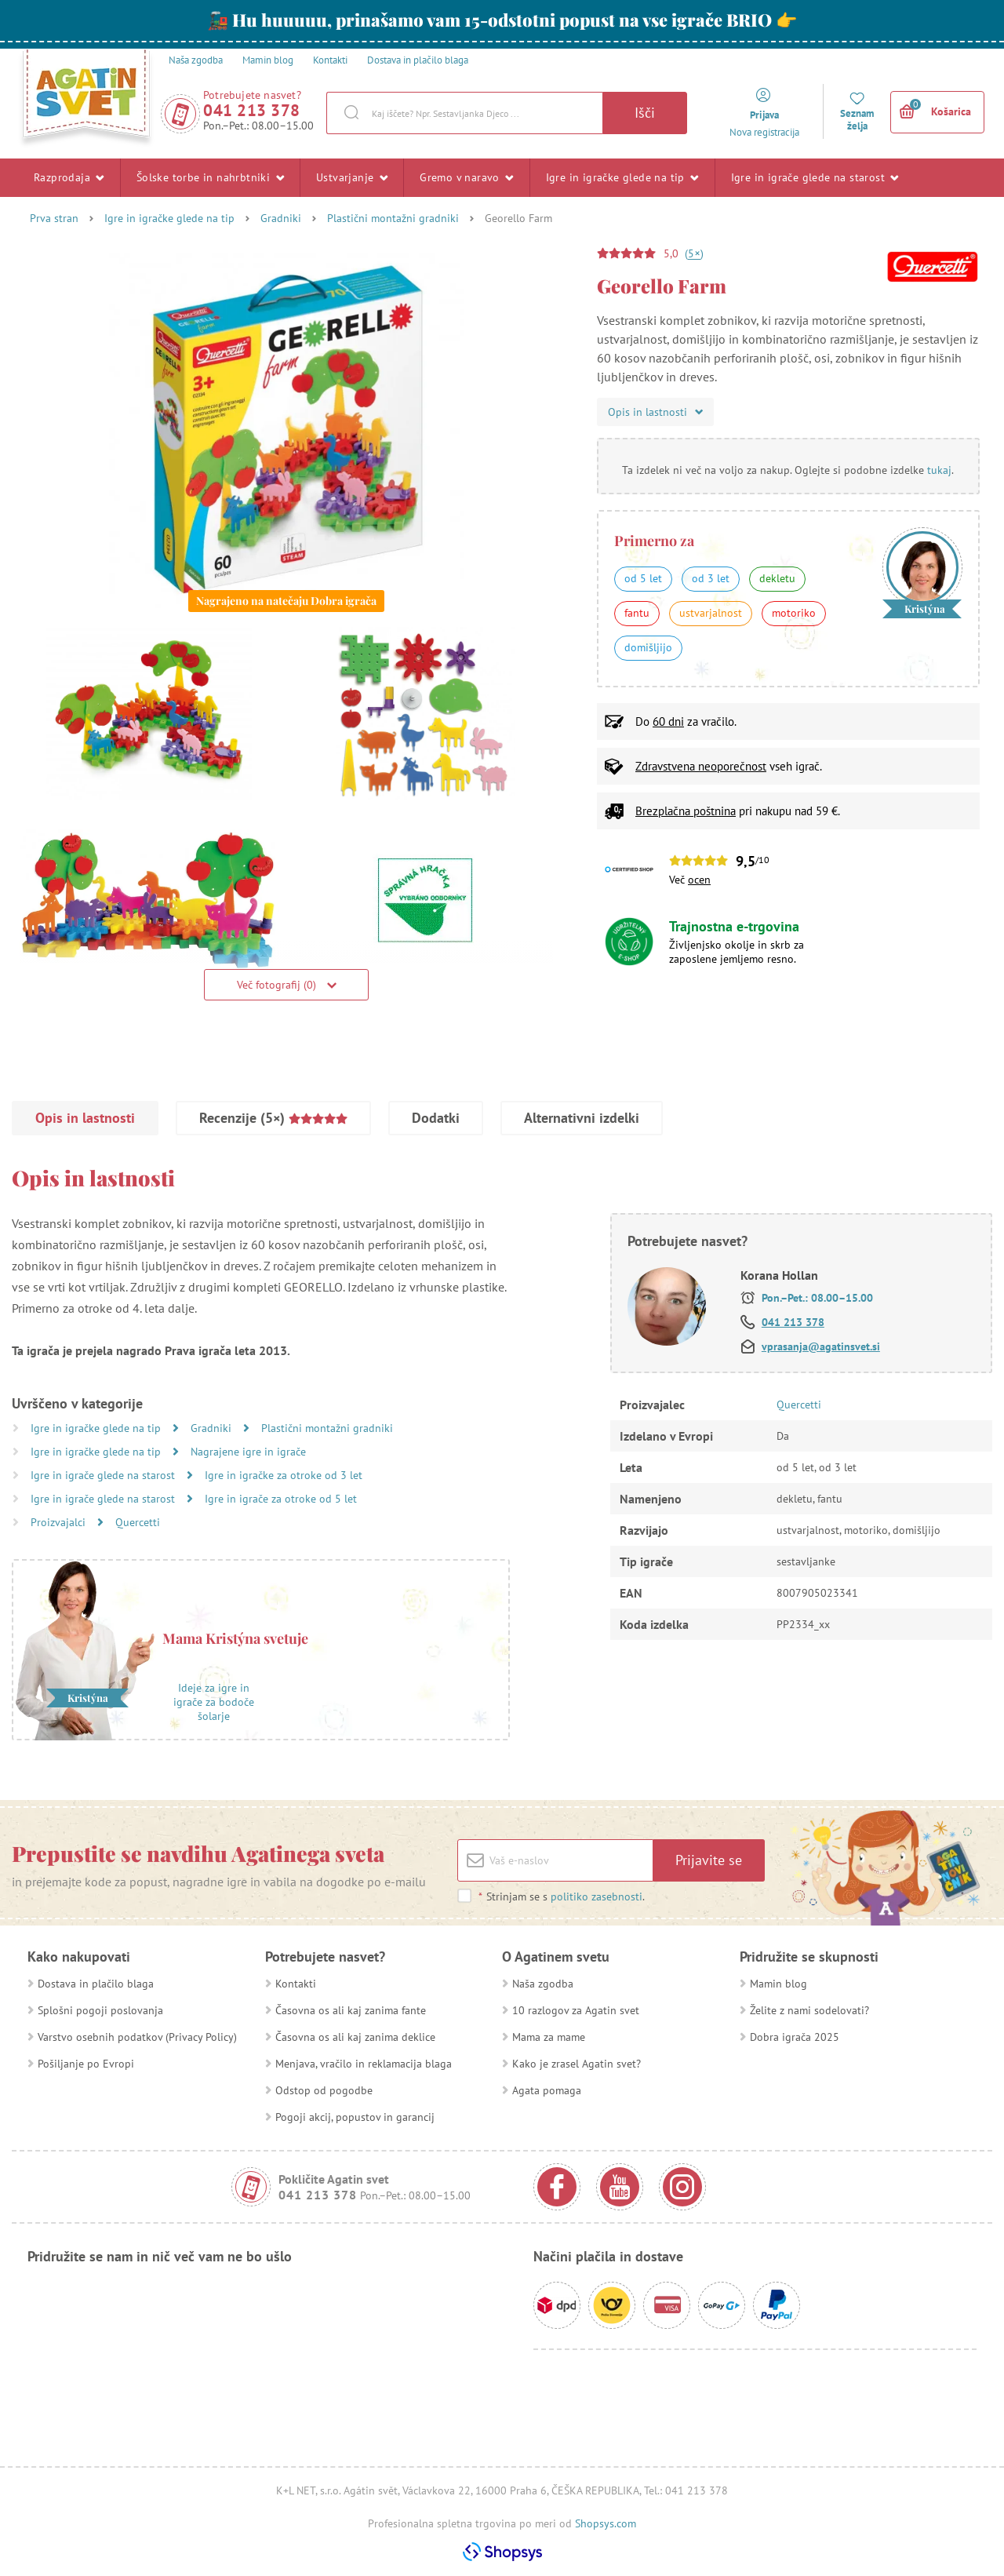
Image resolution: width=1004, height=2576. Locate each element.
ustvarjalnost (710, 613)
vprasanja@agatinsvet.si (821, 1346)
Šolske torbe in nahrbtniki (210, 177)
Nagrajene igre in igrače (248, 1452)
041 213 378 (251, 110)
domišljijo (648, 647)
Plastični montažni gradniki (393, 218)
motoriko (794, 613)
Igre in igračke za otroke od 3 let (283, 1475)
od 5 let (643, 578)
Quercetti (137, 1522)
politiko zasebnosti (596, 1896)
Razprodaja (69, 177)
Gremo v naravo (466, 177)
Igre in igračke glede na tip (622, 177)
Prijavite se (708, 1860)
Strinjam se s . (561, 1896)
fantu (636, 613)
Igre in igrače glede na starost (815, 177)
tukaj (939, 470)
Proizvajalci (60, 1522)
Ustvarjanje (351, 177)
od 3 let (710, 578)
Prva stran (54, 218)
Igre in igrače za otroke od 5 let (281, 1499)
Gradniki (280, 218)
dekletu (777, 578)
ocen (699, 880)
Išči (645, 113)
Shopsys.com (605, 2523)
